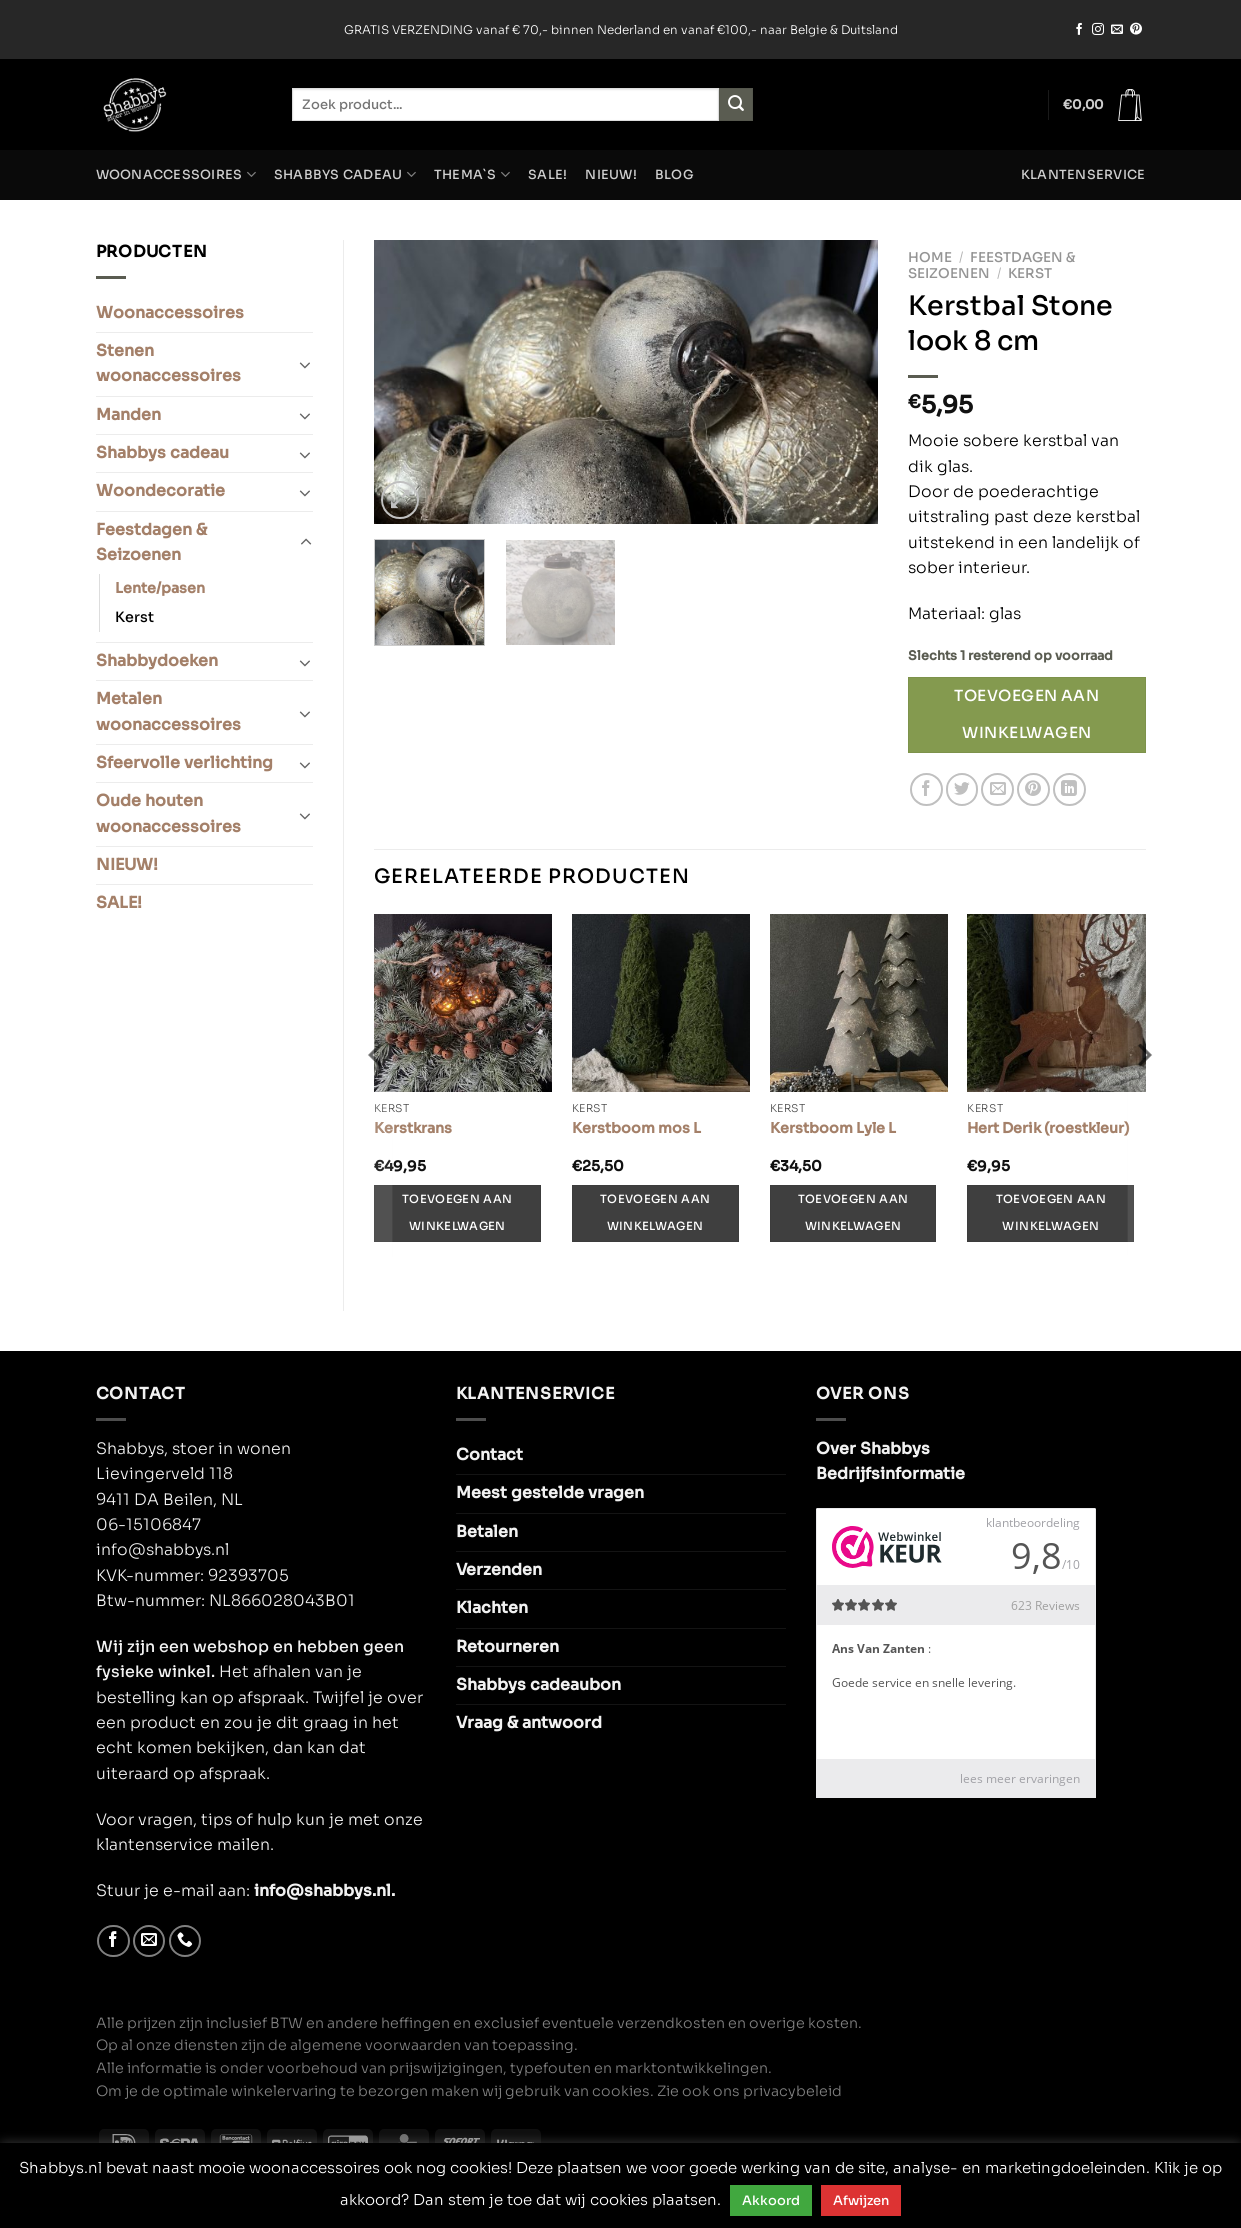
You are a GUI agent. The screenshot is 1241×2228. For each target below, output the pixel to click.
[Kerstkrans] (463, 1003)
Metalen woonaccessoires (168, 711)
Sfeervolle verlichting (184, 763)
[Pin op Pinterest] (1033, 789)
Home (930, 257)
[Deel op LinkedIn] (1069, 789)
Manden (128, 415)
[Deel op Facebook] (926, 789)
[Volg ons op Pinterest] (1136, 30)
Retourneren (507, 1647)
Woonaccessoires (176, 174)
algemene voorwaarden (375, 2045)
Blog (674, 175)
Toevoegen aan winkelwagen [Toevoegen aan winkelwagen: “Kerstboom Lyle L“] (853, 1212)
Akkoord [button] (771, 2200)
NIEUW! (611, 175)
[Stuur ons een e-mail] (1117, 30)
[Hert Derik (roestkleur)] (1056, 1003)
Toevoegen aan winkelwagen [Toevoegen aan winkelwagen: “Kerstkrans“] (457, 1212)
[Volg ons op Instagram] (1098, 30)
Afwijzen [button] (861, 2200)
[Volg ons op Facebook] (1079, 30)
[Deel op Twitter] (962, 789)
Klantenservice (1083, 175)
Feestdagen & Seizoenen (151, 542)
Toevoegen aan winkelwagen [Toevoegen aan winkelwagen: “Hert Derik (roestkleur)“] (1051, 1212)
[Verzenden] (736, 104)
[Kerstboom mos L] (661, 1003)
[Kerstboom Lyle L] (859, 1003)
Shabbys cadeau (345, 174)
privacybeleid (792, 2091)
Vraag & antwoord (529, 1723)
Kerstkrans (413, 1128)
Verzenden (499, 1570)
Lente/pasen (160, 588)
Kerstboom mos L (636, 1128)
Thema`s (472, 174)
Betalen (487, 1532)
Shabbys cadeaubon (538, 1685)
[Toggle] (305, 364)
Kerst (134, 617)
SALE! (547, 175)
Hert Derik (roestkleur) (1048, 1128)
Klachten (492, 1608)
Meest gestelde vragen (550, 1493)
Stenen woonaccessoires (168, 363)
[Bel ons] (185, 1941)
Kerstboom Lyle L (833, 1128)
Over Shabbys (873, 1449)
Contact (489, 1455)
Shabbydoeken (157, 661)
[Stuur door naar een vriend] (997, 789)
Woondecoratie (160, 491)
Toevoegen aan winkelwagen (1026, 714)
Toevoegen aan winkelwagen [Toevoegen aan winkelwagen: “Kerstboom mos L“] (655, 1212)
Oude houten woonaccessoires (168, 813)
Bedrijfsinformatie (890, 1474)
